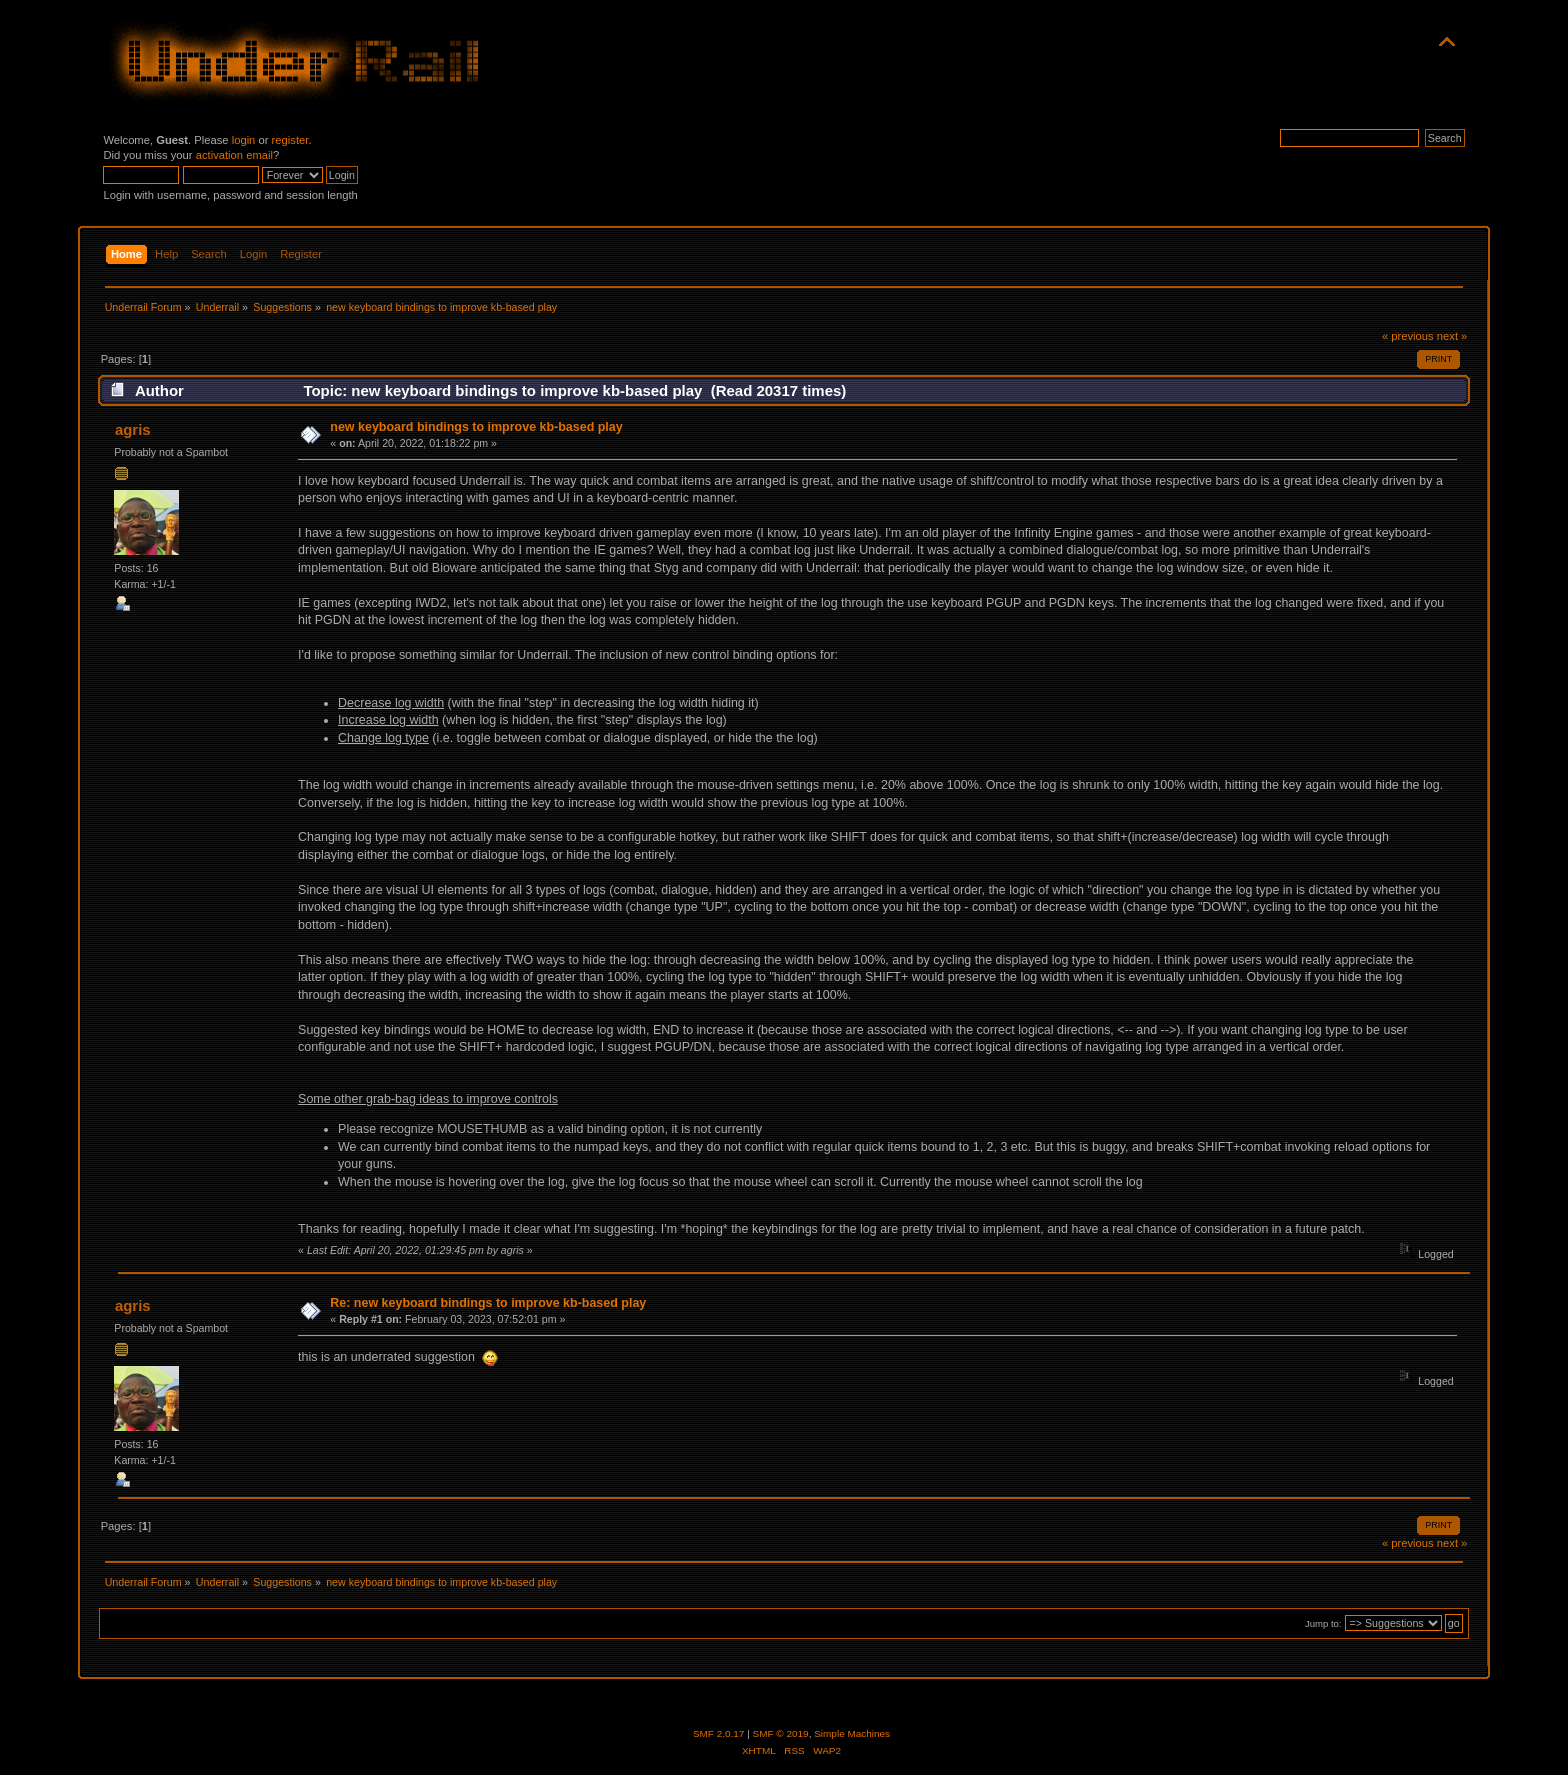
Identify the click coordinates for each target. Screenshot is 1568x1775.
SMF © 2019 (781, 1733)
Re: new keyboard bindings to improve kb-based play (488, 1303)
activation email (234, 155)
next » (1452, 336)
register (290, 140)
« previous (1408, 336)
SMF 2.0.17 (719, 1733)
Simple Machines (852, 1733)
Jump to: (1323, 1623)
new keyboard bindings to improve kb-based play (476, 427)
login (244, 140)
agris (133, 429)
